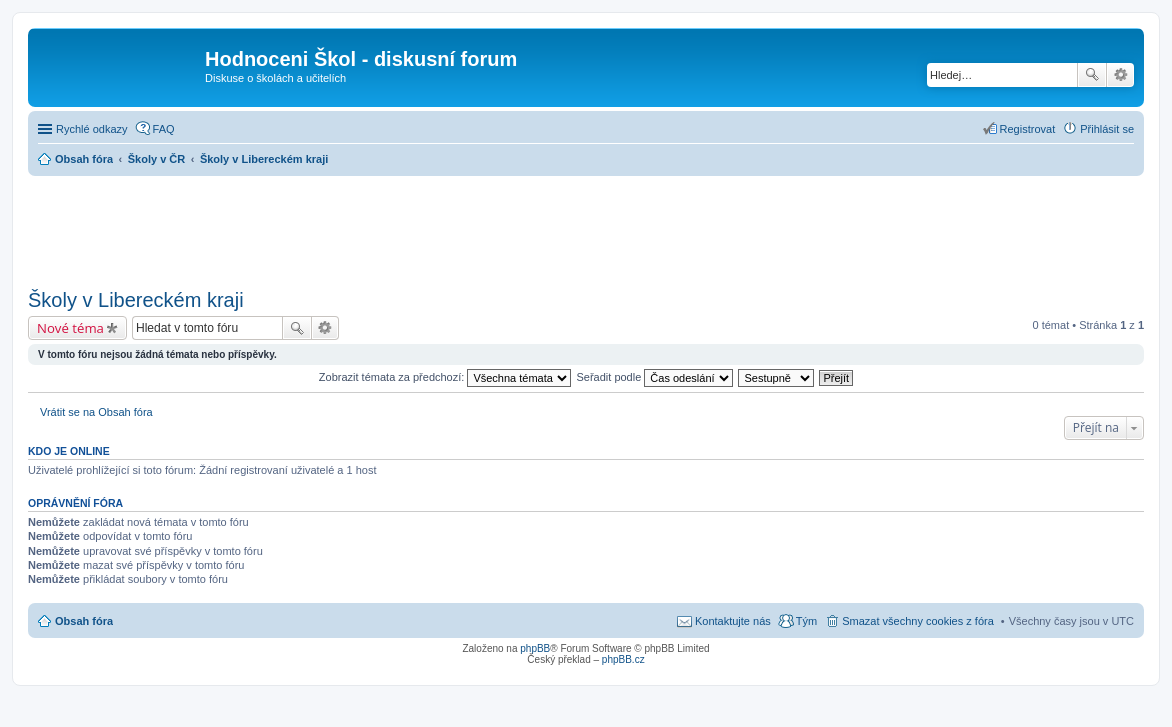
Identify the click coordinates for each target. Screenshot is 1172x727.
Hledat (1092, 75)
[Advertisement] (586, 226)
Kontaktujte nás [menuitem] (733, 621)
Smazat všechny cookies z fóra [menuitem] (918, 621)
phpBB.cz (623, 659)
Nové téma (70, 328)
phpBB (535, 648)
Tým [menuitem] (806, 621)
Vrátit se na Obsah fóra (96, 412)
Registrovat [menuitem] (1028, 129)
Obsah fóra (84, 621)
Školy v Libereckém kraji (136, 300)
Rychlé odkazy (92, 129)
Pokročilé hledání (1120, 75)
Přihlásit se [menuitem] (1107, 129)
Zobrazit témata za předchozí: (445, 377)
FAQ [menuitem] (164, 129)
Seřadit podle (654, 377)
